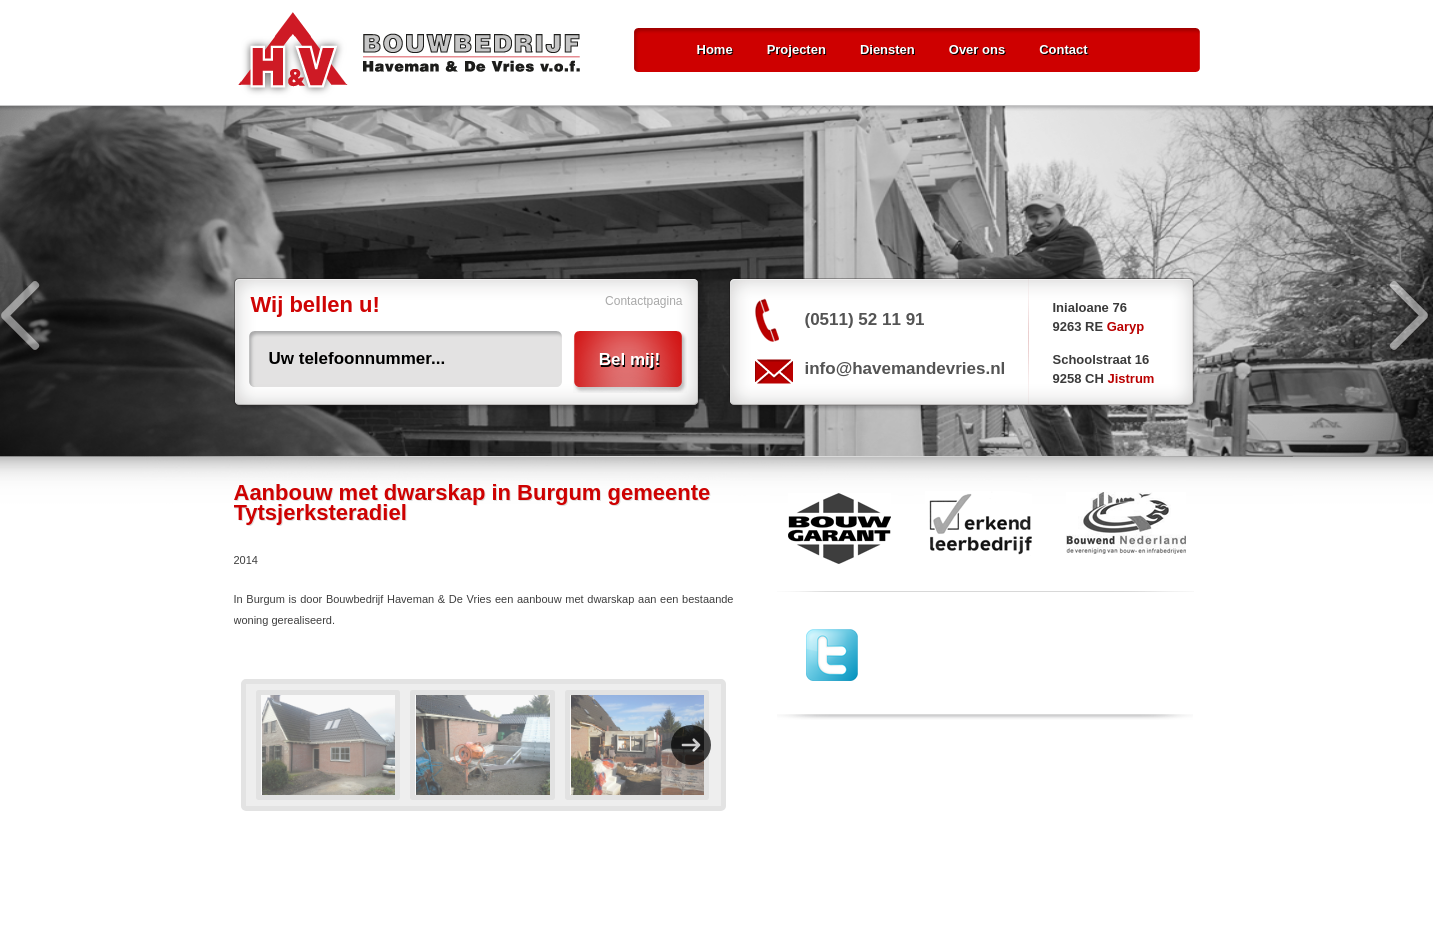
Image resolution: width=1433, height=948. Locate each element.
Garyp (1126, 326)
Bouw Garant (834, 527)
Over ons (977, 49)
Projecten (796, 49)
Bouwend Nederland (1126, 527)
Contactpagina (643, 301)
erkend (978, 527)
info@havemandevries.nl (905, 368)
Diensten (887, 49)
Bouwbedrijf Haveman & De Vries (409, 55)
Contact (1063, 49)
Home (715, 49)
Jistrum (1130, 378)
